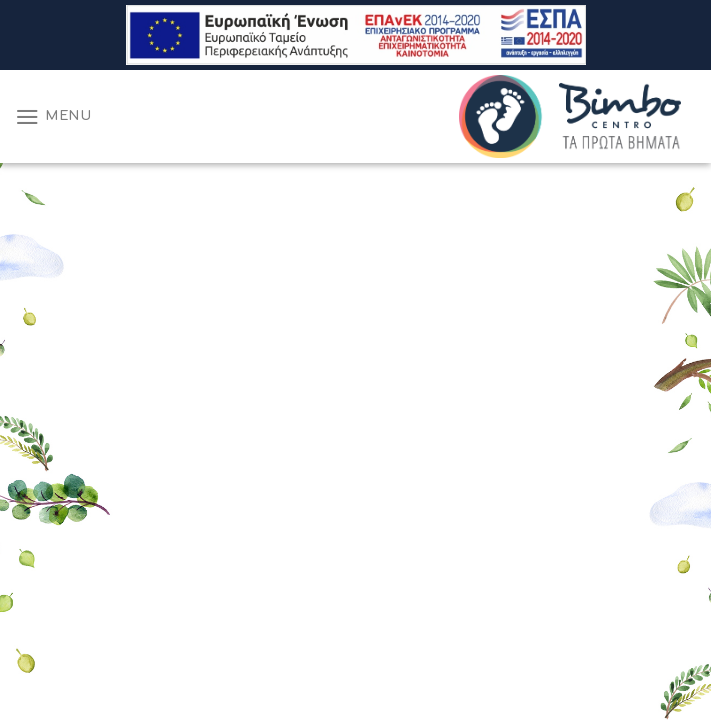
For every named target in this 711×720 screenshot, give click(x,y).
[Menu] (53, 116)
